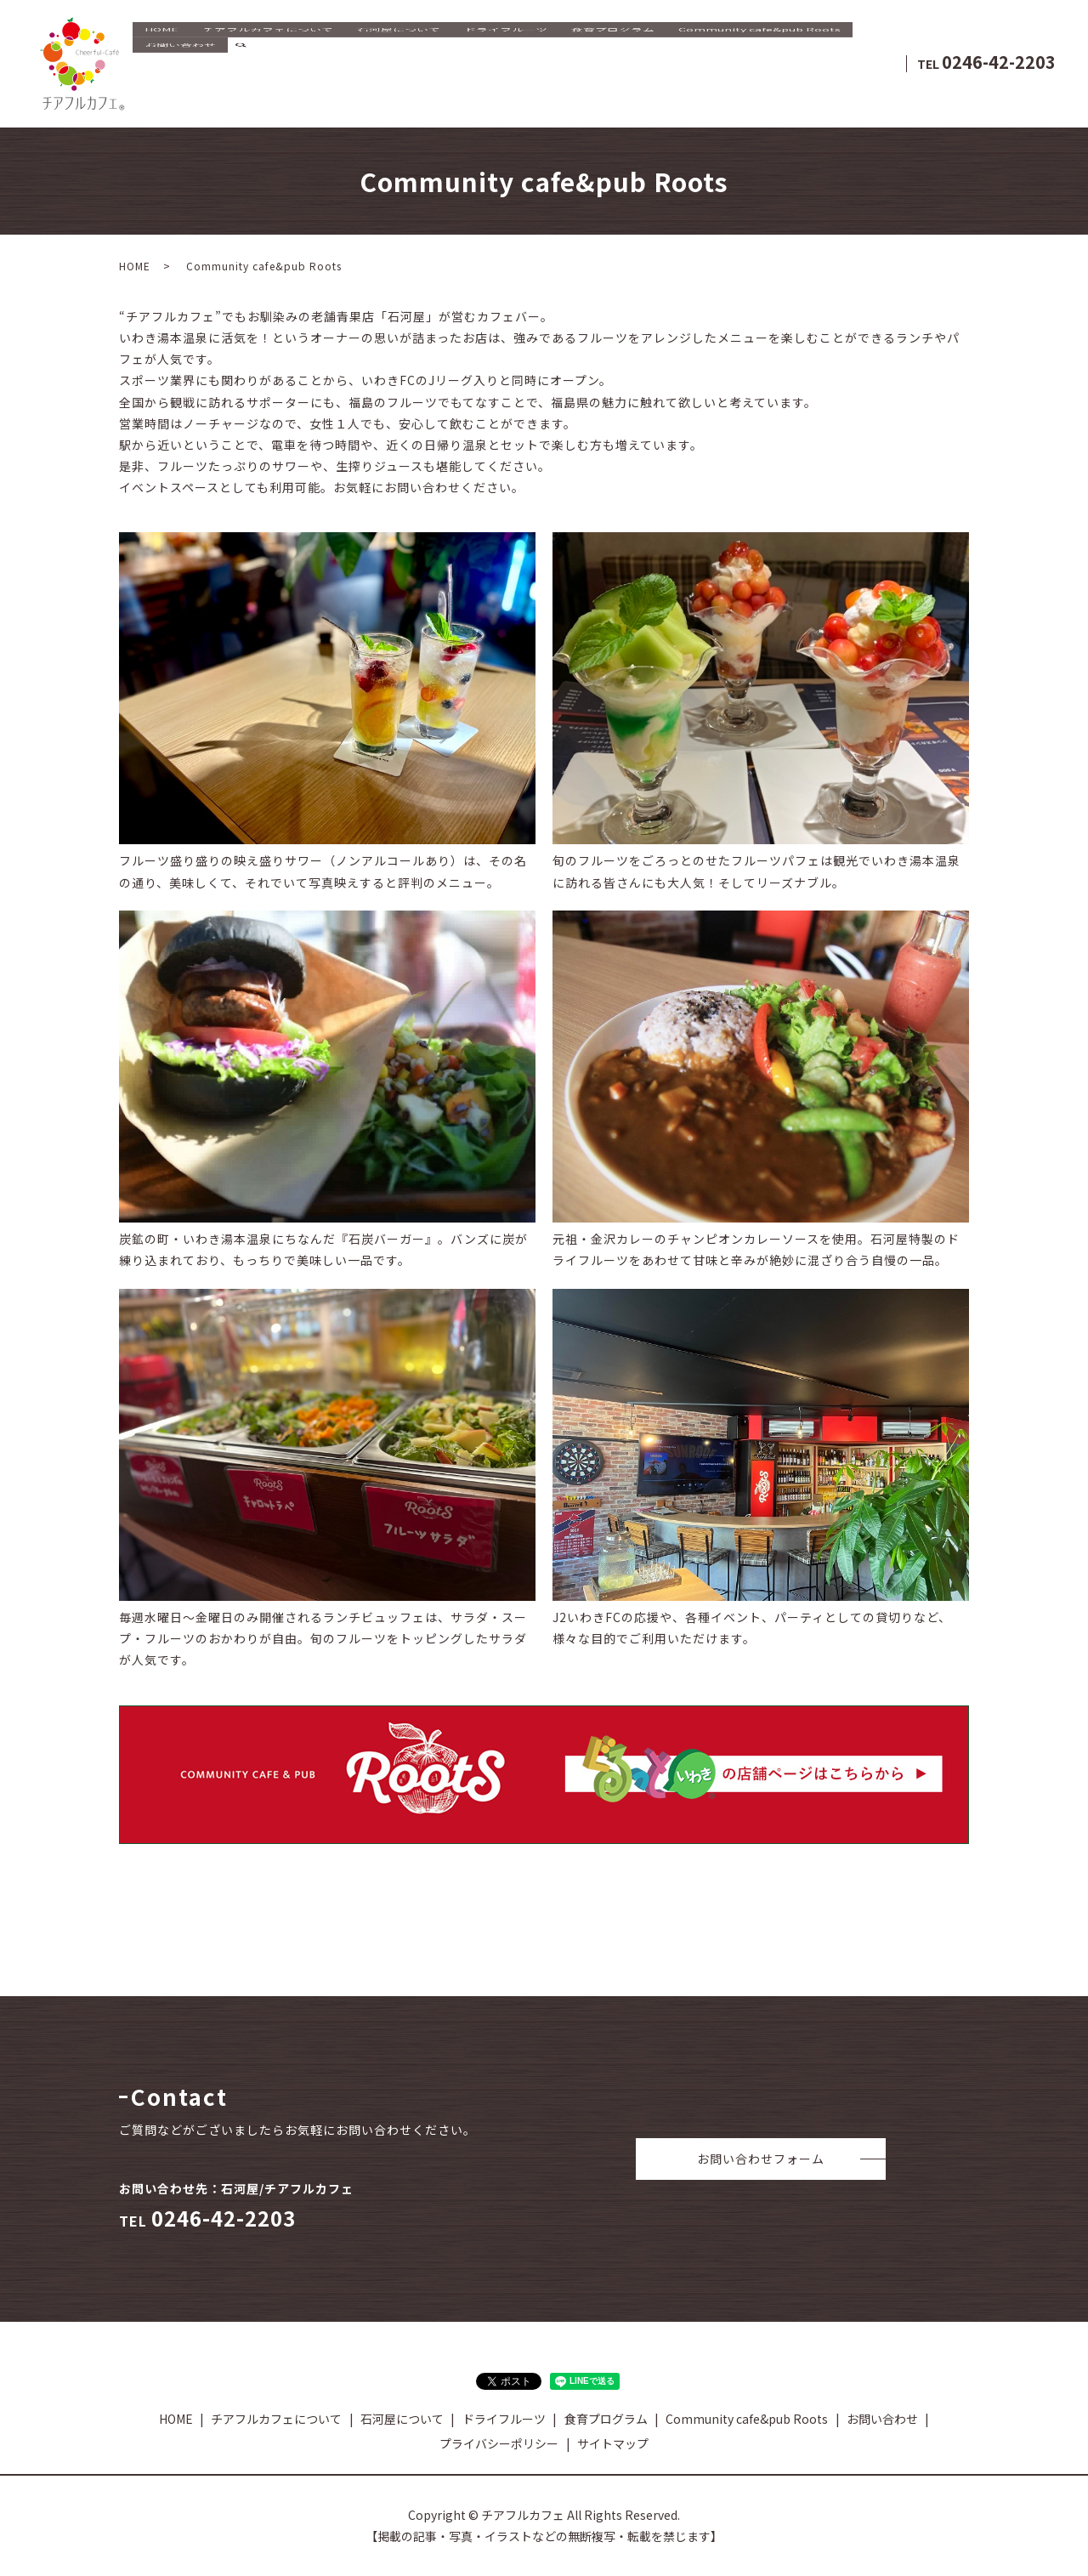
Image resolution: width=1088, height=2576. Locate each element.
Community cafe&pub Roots (759, 50)
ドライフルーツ (505, 50)
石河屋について (398, 50)
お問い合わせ (180, 75)
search (240, 76)
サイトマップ (613, 2443)
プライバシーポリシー (498, 2443)
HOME (161, 50)
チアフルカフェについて (267, 50)
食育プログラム (612, 50)
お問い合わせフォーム (760, 2158)
